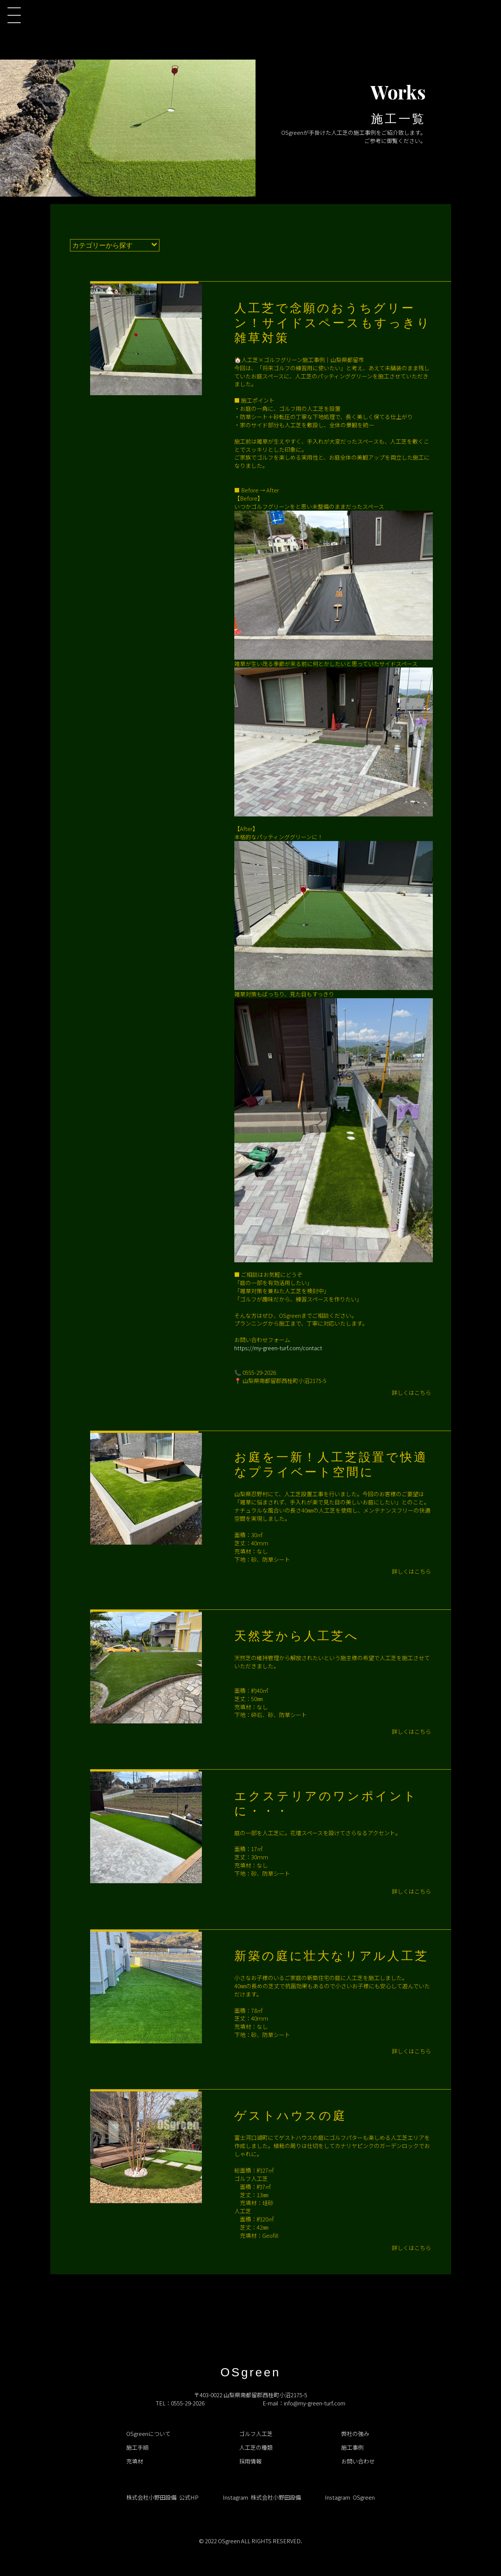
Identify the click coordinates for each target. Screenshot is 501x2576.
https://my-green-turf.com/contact (278, 1348)
